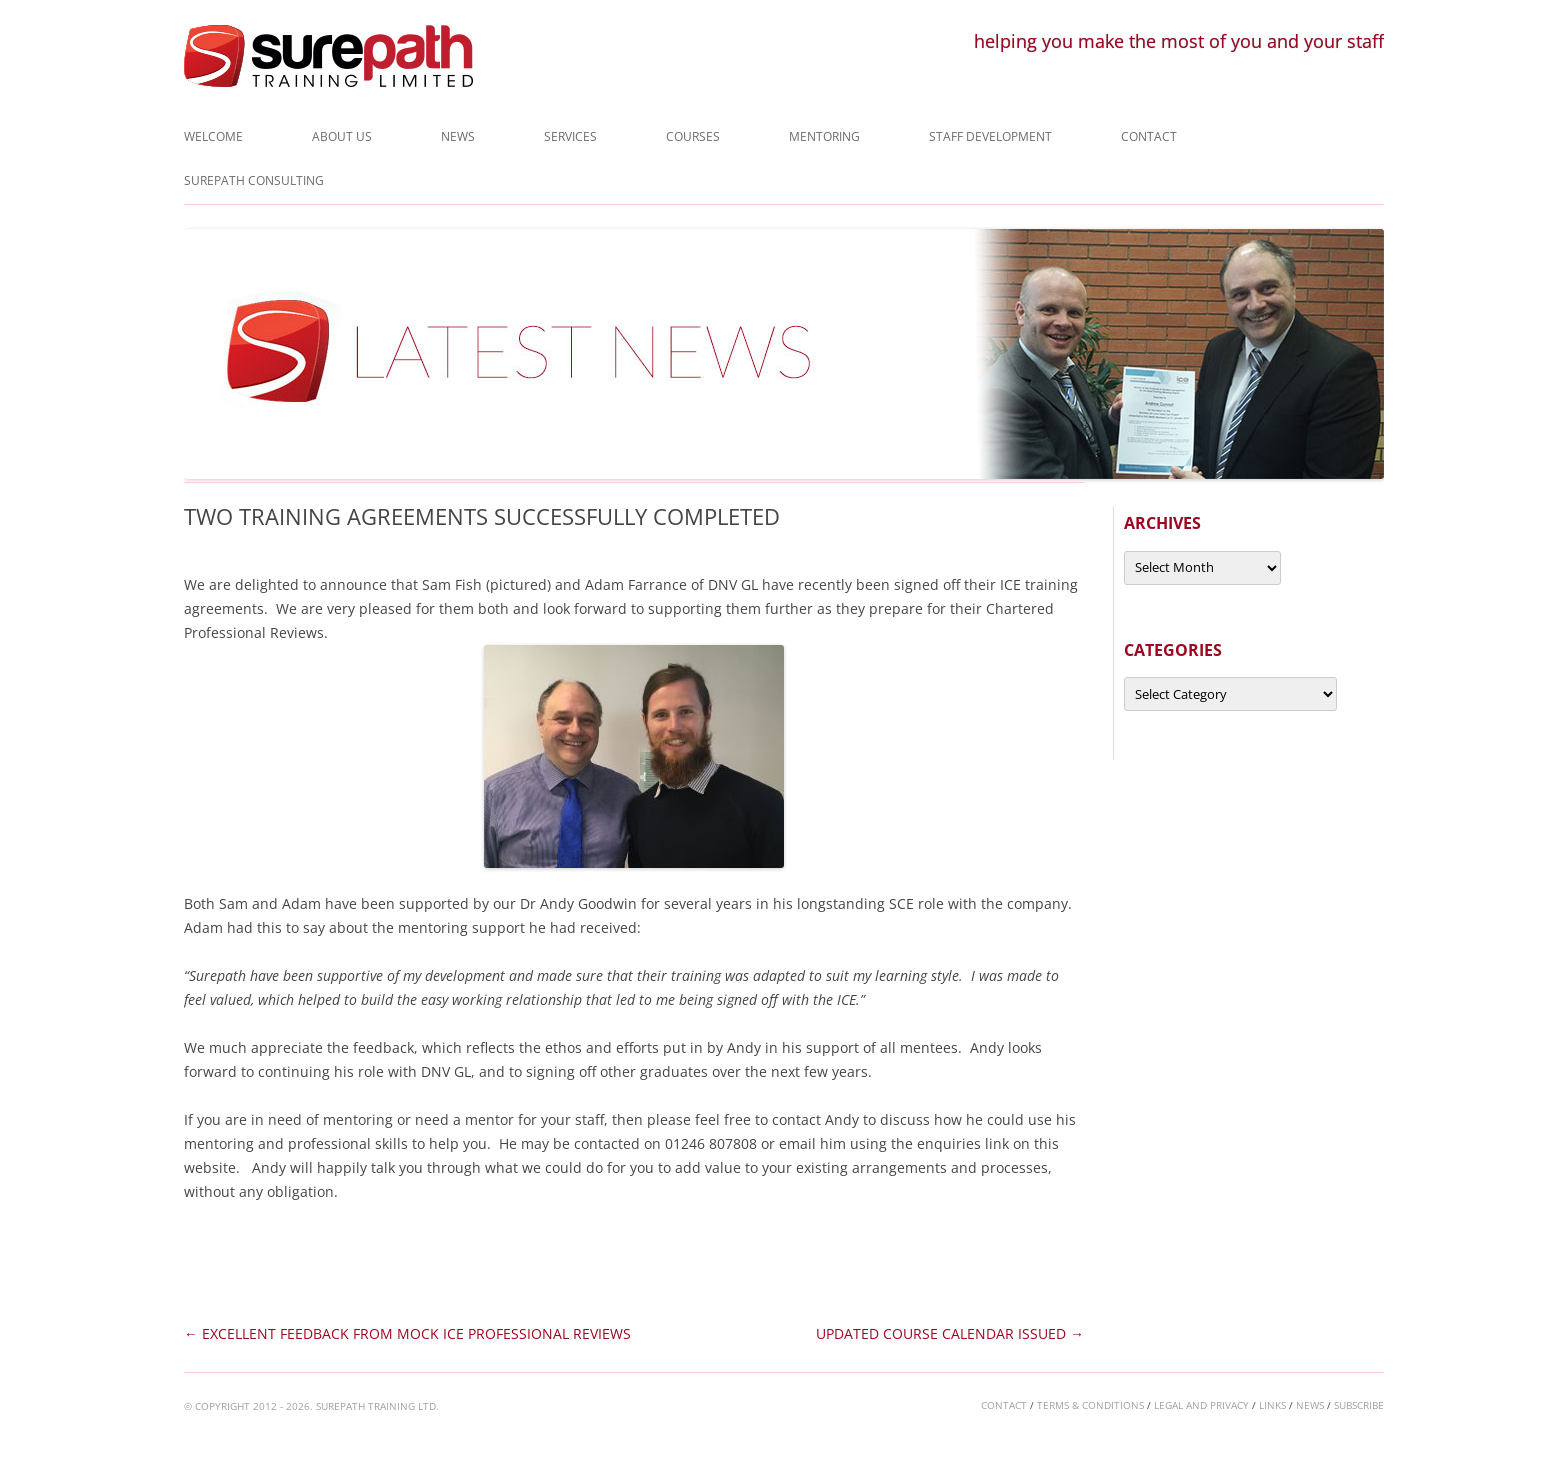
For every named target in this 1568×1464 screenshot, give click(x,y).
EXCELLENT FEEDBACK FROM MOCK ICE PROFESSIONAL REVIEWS (407, 1333)
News (458, 136)
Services (570, 136)
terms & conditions (1090, 1405)
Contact (1149, 136)
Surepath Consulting (254, 180)
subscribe (1359, 1405)
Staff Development (990, 136)
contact (1004, 1405)
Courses (693, 136)
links (1272, 1405)
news (1310, 1405)
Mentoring (824, 136)
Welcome (213, 136)
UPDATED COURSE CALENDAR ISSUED (950, 1333)
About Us (342, 136)
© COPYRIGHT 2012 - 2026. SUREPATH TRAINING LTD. (311, 1406)
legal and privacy (1201, 1405)
